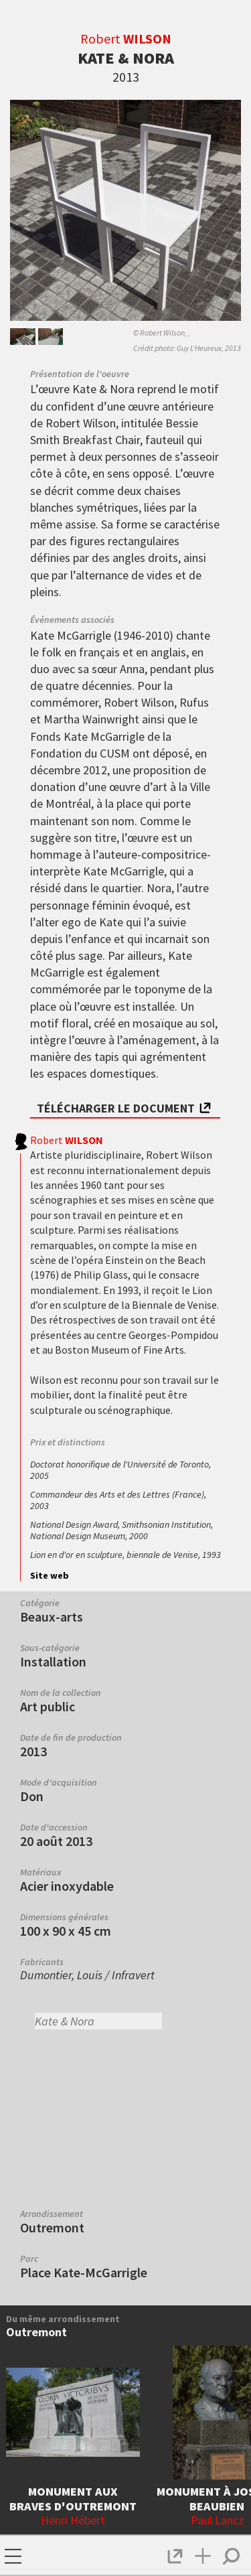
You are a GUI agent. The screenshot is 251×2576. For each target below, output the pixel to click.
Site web (49, 1575)
